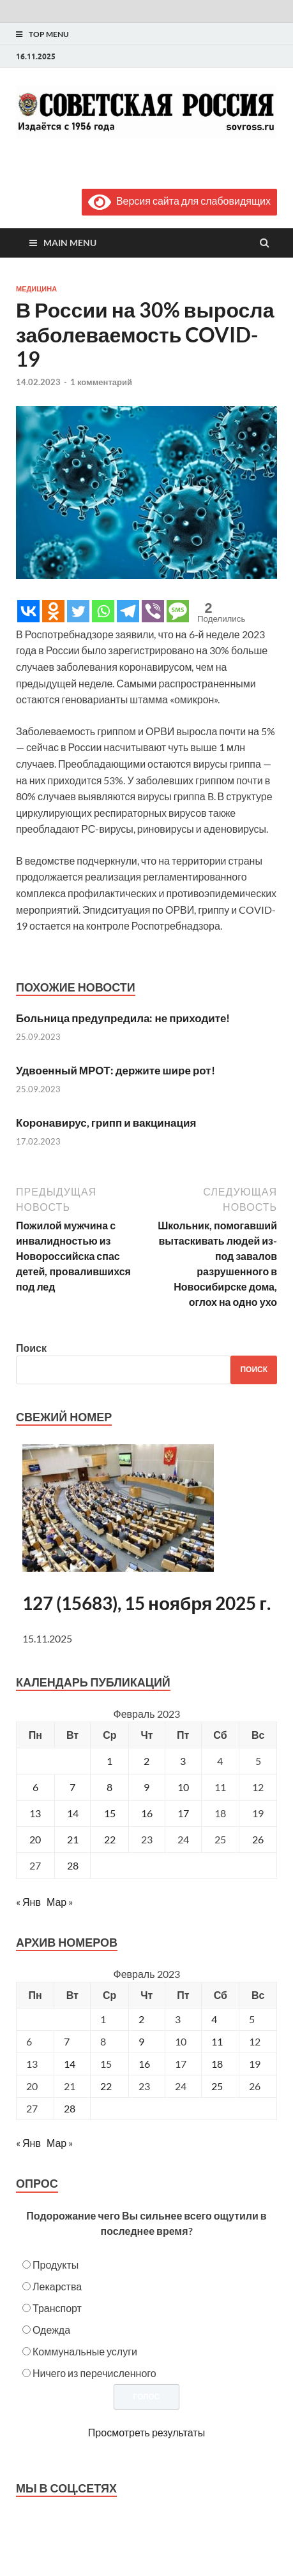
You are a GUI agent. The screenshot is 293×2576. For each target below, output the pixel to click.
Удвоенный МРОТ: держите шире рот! (115, 1070)
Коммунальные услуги (85, 2351)
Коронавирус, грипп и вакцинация (106, 1122)
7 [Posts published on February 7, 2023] (67, 2041)
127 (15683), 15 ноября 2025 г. (146, 1603)
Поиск (31, 1348)
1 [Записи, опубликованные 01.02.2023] (109, 1761)
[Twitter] (78, 611)
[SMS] (178, 611)
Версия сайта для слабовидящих (179, 200)
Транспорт (57, 2308)
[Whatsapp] (103, 611)
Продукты (56, 2264)
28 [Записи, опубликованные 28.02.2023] (73, 1865)
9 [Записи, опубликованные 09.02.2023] (146, 1787)
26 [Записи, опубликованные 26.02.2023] (258, 1839)
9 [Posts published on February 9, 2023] (141, 2041)
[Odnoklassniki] (53, 611)
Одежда (51, 2330)
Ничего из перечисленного (94, 2373)
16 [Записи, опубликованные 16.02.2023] (147, 1813)
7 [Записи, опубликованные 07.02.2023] (72, 1787)
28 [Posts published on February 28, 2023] (69, 2108)
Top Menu (49, 34)
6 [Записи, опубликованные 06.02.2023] (35, 1787)
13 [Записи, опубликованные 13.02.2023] (35, 1813)
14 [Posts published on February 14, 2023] (69, 2064)
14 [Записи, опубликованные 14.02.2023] (73, 1813)
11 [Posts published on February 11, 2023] (217, 2041)
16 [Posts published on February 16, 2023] (144, 2064)
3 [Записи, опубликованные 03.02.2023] (183, 1761)
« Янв (28, 1902)
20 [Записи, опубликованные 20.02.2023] (35, 1839)
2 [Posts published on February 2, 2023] (141, 2019)
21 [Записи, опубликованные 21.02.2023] (73, 1839)
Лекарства (57, 2286)
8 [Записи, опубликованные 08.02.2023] (109, 1787)
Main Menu (69, 242)
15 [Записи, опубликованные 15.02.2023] (110, 1813)
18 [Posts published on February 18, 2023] (217, 2064)
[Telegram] (128, 611)
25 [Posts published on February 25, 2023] (217, 2086)
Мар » (60, 1902)
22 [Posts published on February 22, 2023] (106, 2086)
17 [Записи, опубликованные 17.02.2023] (183, 1813)
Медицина (36, 288)
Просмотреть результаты (146, 2432)
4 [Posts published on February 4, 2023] (214, 2019)
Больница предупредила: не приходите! (123, 1018)
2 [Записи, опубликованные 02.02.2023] (146, 1761)
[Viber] (153, 611)
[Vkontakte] (28, 611)
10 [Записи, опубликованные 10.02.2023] (183, 1787)
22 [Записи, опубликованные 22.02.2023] (110, 1839)
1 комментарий (101, 382)
